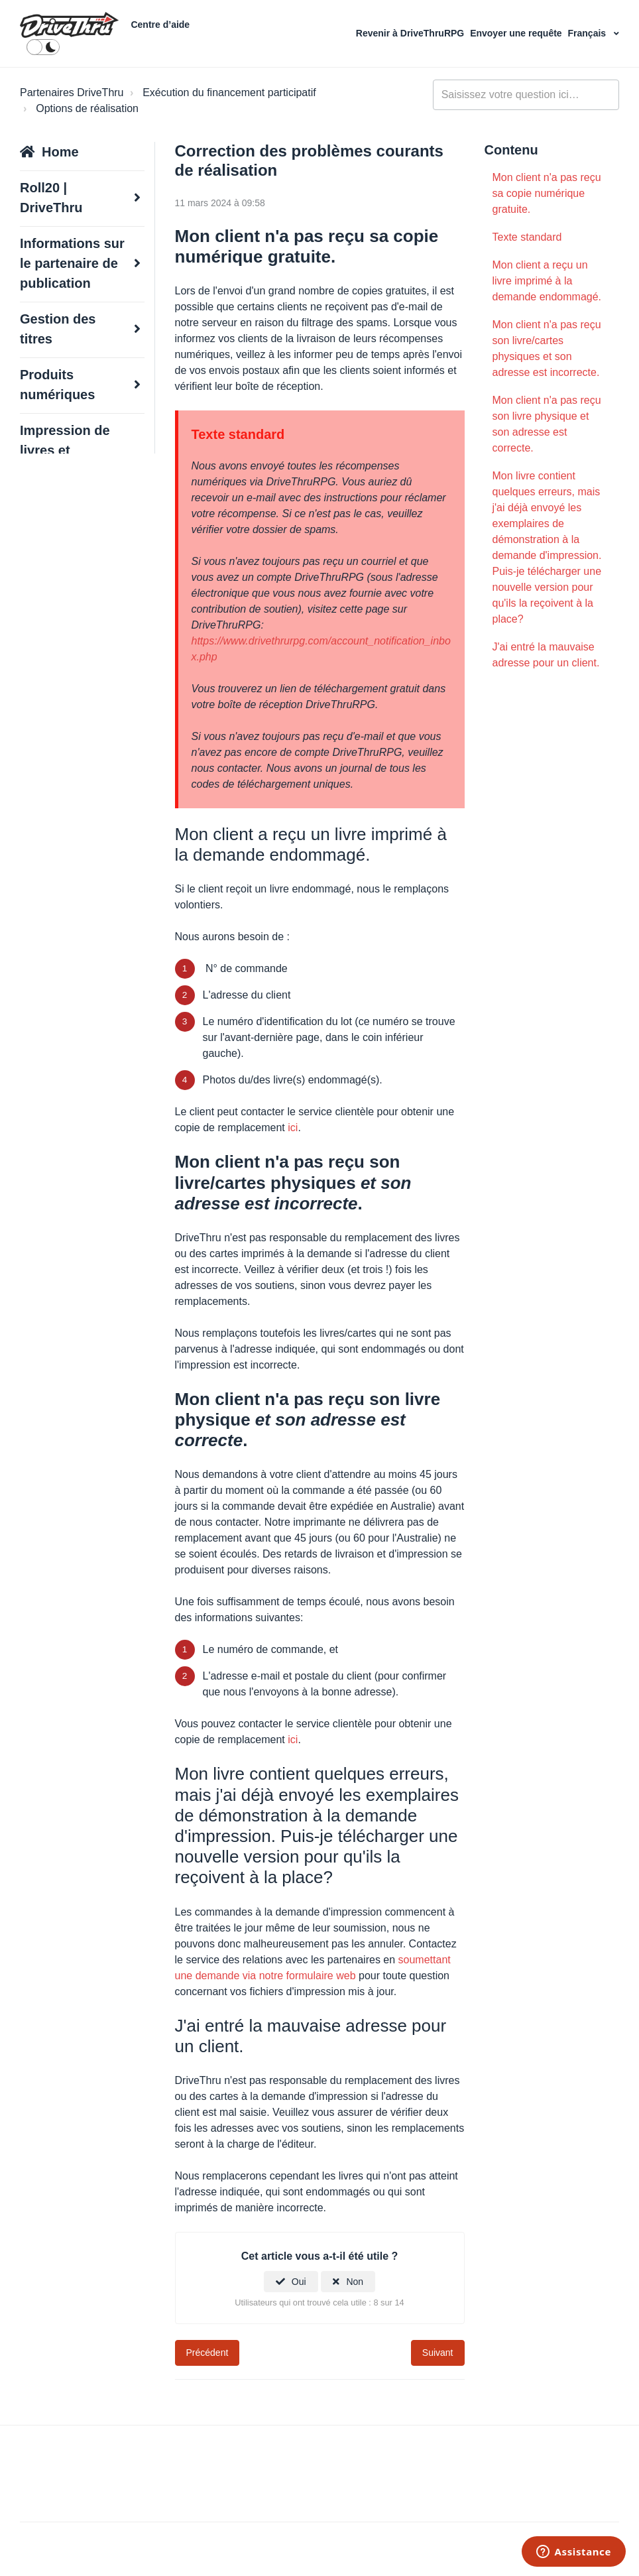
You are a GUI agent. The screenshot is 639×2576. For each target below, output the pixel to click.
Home (60, 152)
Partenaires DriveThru (72, 92)
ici (293, 1127)
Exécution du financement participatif (229, 92)
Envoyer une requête (517, 33)
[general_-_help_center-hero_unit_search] (526, 95)
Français (588, 33)
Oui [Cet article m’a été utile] (299, 2281)
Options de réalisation (87, 108)
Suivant (437, 2352)
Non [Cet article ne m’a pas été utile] (354, 2281)
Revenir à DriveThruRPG (411, 33)
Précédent (207, 2352)
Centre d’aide (160, 24)
